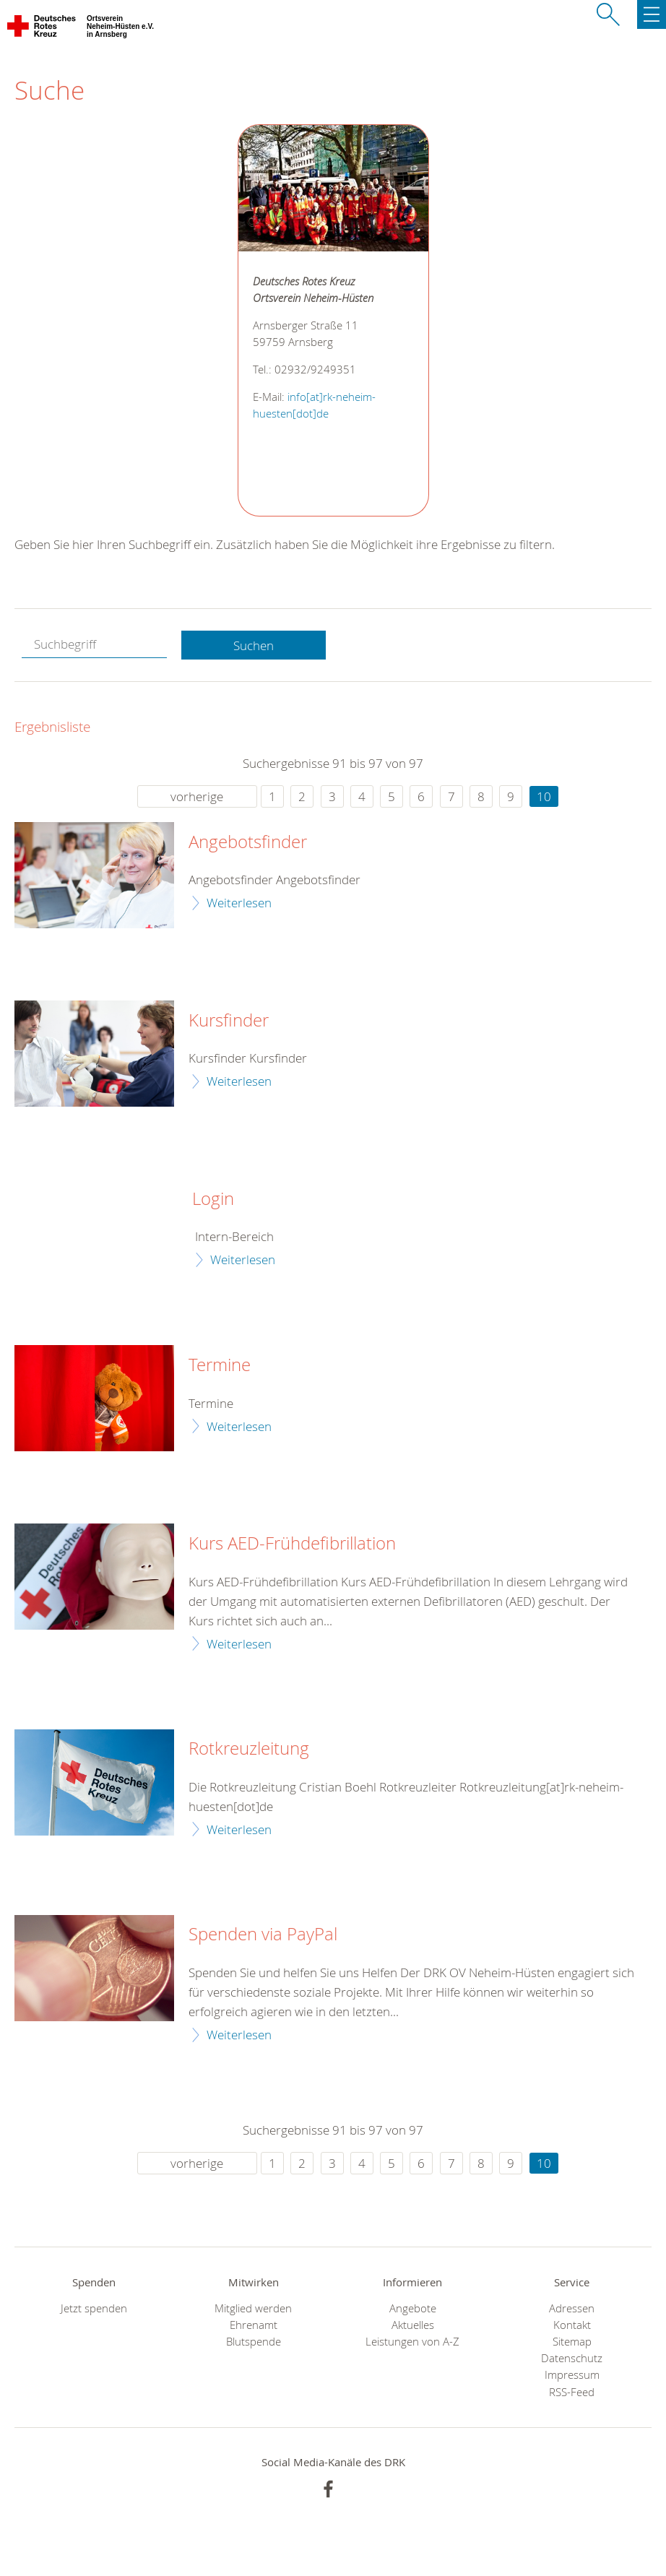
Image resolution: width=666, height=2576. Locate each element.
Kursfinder (229, 1021)
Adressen (571, 2308)
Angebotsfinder (248, 842)
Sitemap (572, 2341)
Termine (220, 1365)
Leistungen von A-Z (412, 2341)
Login (213, 1199)
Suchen (253, 645)
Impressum (572, 2375)
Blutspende (253, 2341)
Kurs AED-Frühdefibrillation (292, 1544)
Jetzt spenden (94, 2308)
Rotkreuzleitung (249, 1749)
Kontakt (572, 2325)
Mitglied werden (253, 2308)
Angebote (412, 2308)
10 (544, 796)
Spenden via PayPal (263, 1934)
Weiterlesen (239, 902)
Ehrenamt (253, 2325)
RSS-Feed (571, 2392)
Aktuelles (413, 2325)
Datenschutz (571, 2358)
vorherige (196, 796)
